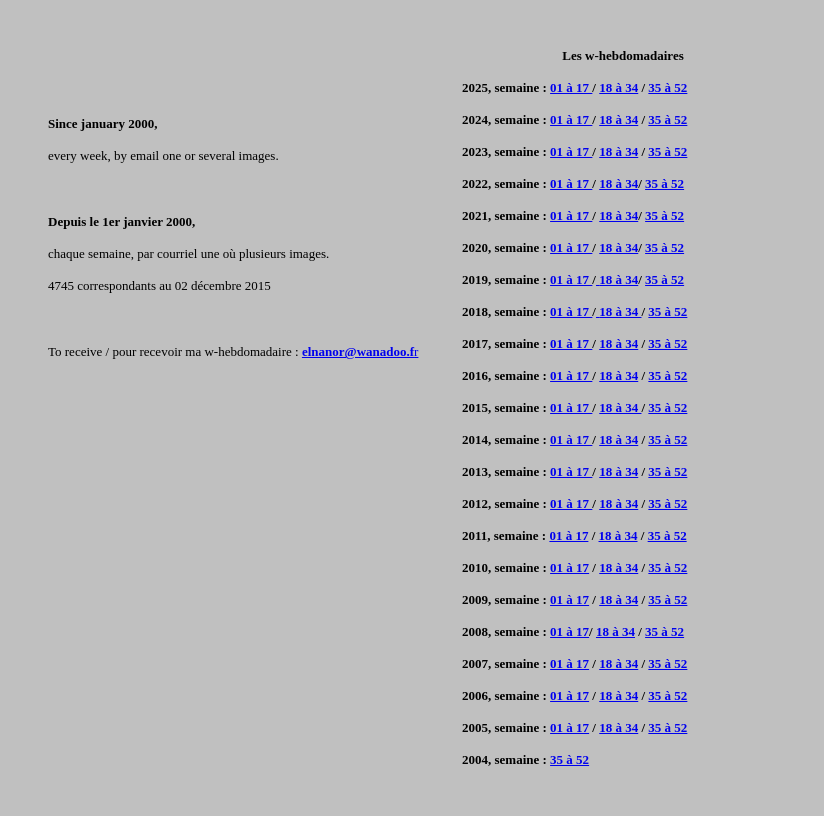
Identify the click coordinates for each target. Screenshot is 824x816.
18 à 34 (618, 87)
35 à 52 (667, 87)
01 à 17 (571, 87)
